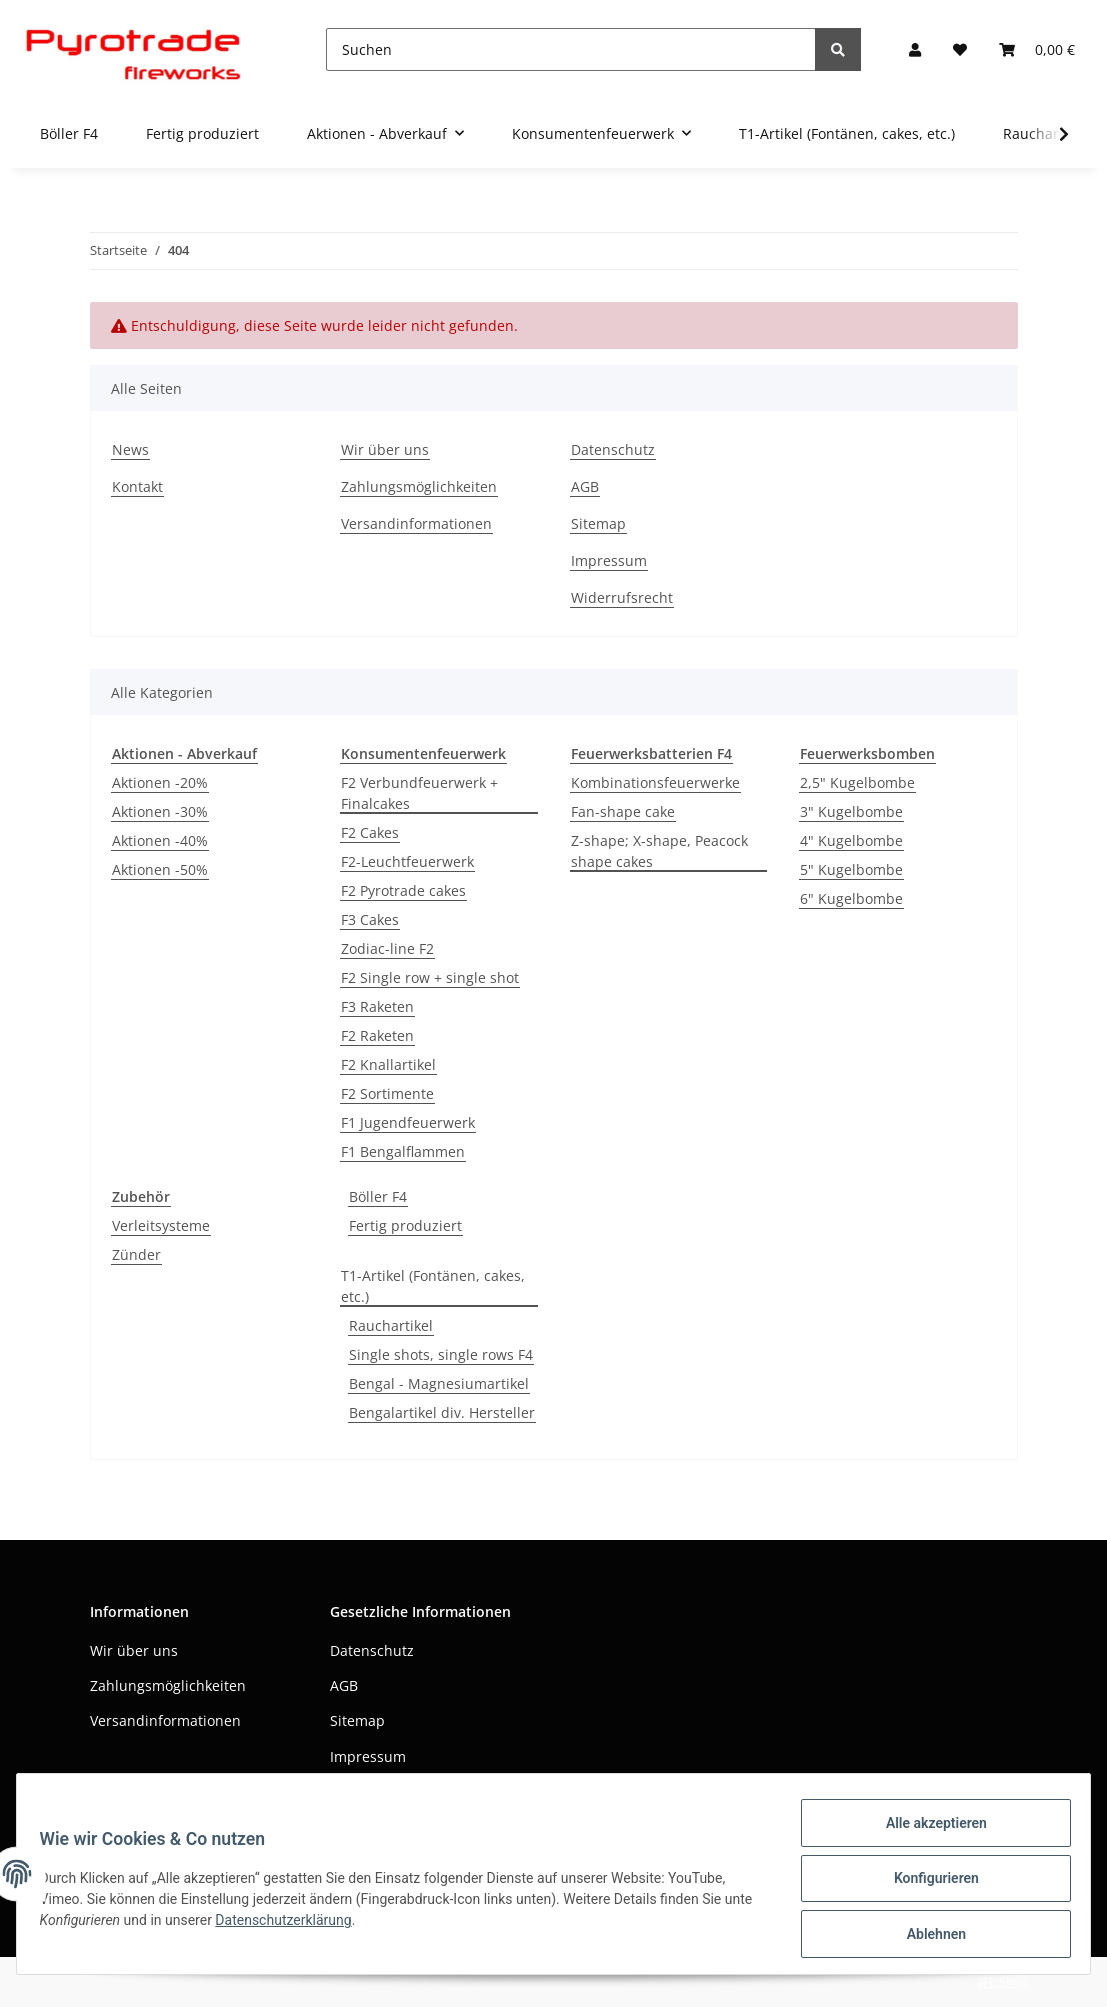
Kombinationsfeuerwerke (655, 782)
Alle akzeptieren (926, 1832)
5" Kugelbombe (851, 869)
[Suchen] (571, 49)
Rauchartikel (391, 1325)
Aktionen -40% (160, 840)
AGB (585, 486)
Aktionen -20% (160, 782)
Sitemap (598, 523)
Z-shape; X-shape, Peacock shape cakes (659, 851)
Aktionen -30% (160, 811)
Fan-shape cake (623, 811)
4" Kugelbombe (851, 840)
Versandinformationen (416, 523)
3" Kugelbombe (851, 811)
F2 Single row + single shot (430, 977)
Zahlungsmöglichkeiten (419, 486)
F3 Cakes (370, 919)
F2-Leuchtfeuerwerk (407, 861)
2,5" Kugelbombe (857, 782)
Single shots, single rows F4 (441, 1354)
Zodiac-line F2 (387, 948)
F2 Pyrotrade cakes (403, 890)
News (130, 449)
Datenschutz (613, 449)
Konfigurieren (926, 1884)
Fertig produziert (405, 1225)
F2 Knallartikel (388, 1064)
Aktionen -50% (160, 869)
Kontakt (137, 486)
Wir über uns (385, 449)
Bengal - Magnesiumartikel (439, 1383)
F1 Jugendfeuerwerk (408, 1122)
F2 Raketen (377, 1035)
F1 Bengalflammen (403, 1151)
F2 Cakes (370, 832)
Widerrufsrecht (622, 597)
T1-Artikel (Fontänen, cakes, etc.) (433, 1286)
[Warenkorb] (1037, 49)
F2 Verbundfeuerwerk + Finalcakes (419, 793)
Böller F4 (378, 1196)
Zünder (136, 1254)
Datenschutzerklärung (324, 1926)
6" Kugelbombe (851, 898)
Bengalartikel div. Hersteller (442, 1412)
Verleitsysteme (161, 1225)
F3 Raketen (377, 1006)
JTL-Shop (1003, 1981)
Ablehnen (926, 1936)
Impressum (609, 560)
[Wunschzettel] (960, 49)
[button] (915, 49)
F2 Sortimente (387, 1093)
